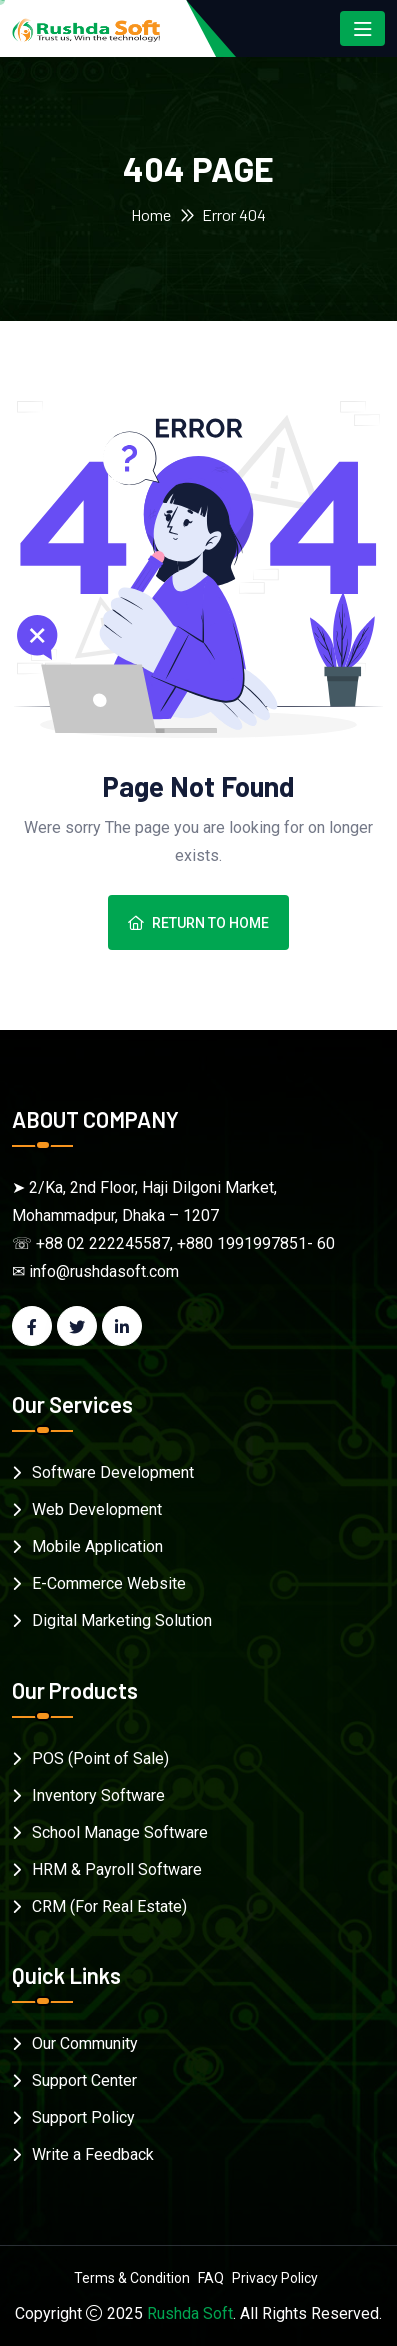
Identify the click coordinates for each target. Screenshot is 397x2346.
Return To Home (198, 923)
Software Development (113, 1472)
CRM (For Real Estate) (109, 1906)
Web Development (97, 1509)
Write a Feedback (93, 2154)
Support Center (84, 2080)
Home (151, 214)
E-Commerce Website (109, 1583)
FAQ (211, 2278)
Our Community (85, 2043)
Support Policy (83, 2117)
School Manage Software (120, 1832)
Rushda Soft (190, 2313)
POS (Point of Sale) (100, 1758)
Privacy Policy (275, 2278)
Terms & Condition (132, 2278)
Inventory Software (98, 1795)
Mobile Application (97, 1546)
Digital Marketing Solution (122, 1620)
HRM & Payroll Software (117, 1869)
